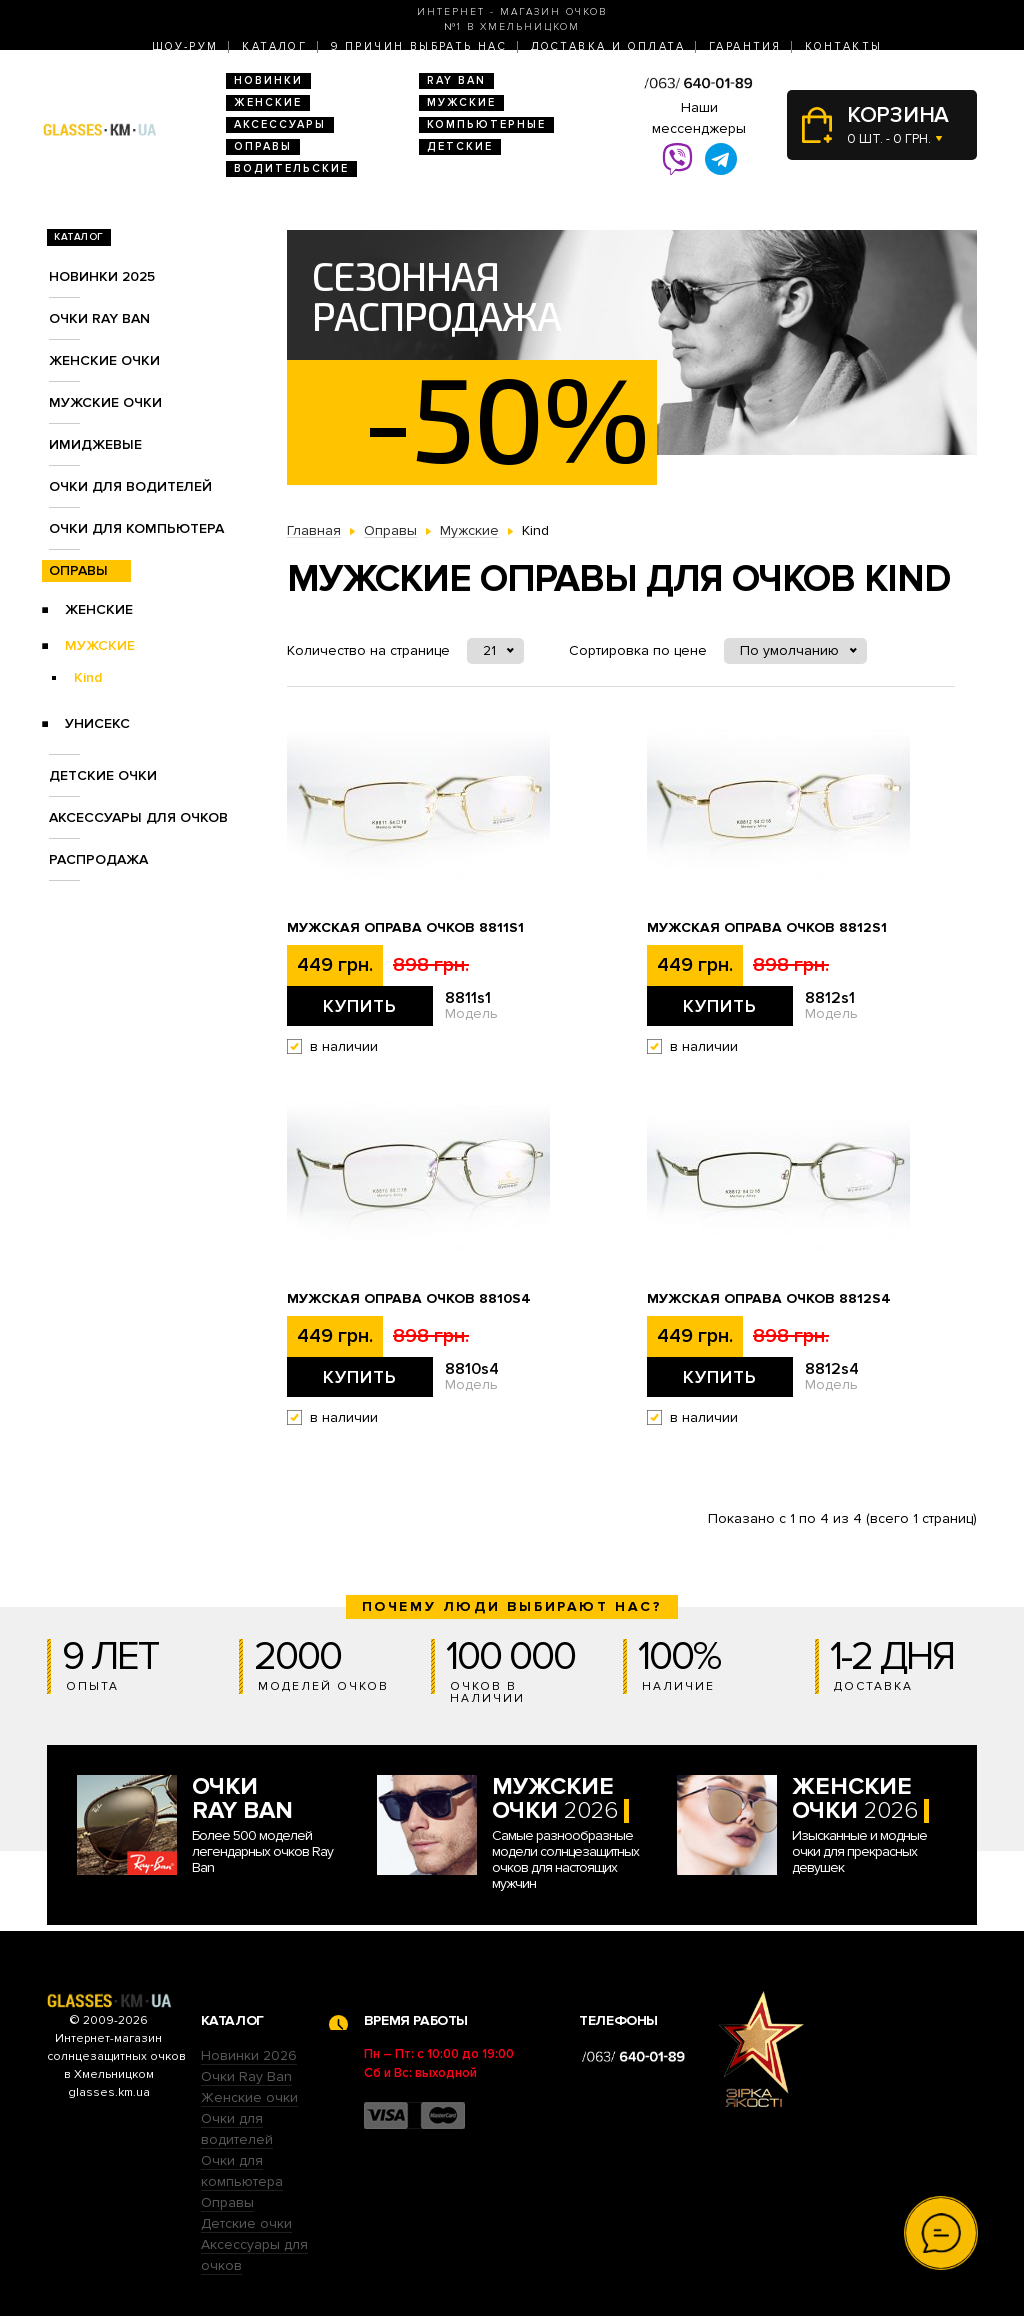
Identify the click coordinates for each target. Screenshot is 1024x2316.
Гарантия (745, 46)
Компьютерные (486, 124)
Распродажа (98, 859)
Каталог (274, 46)
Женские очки (104, 360)
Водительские (291, 168)
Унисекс (97, 723)
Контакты (843, 46)
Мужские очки (105, 402)
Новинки (268, 80)
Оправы (263, 146)
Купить (360, 1006)
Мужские (461, 102)
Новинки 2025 (102, 276)
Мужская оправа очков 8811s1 (405, 928)
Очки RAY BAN (99, 318)
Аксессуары (280, 124)
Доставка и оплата (608, 46)
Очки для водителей (130, 486)
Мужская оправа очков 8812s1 (767, 928)
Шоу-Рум (185, 46)
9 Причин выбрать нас (419, 46)
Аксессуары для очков (138, 817)
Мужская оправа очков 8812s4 (769, 1299)
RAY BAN (456, 80)
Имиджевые (95, 444)
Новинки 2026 (249, 2055)
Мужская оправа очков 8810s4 (409, 1299)
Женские (268, 102)
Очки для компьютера (136, 528)
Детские (460, 146)
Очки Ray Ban (246, 2076)
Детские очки (103, 775)
